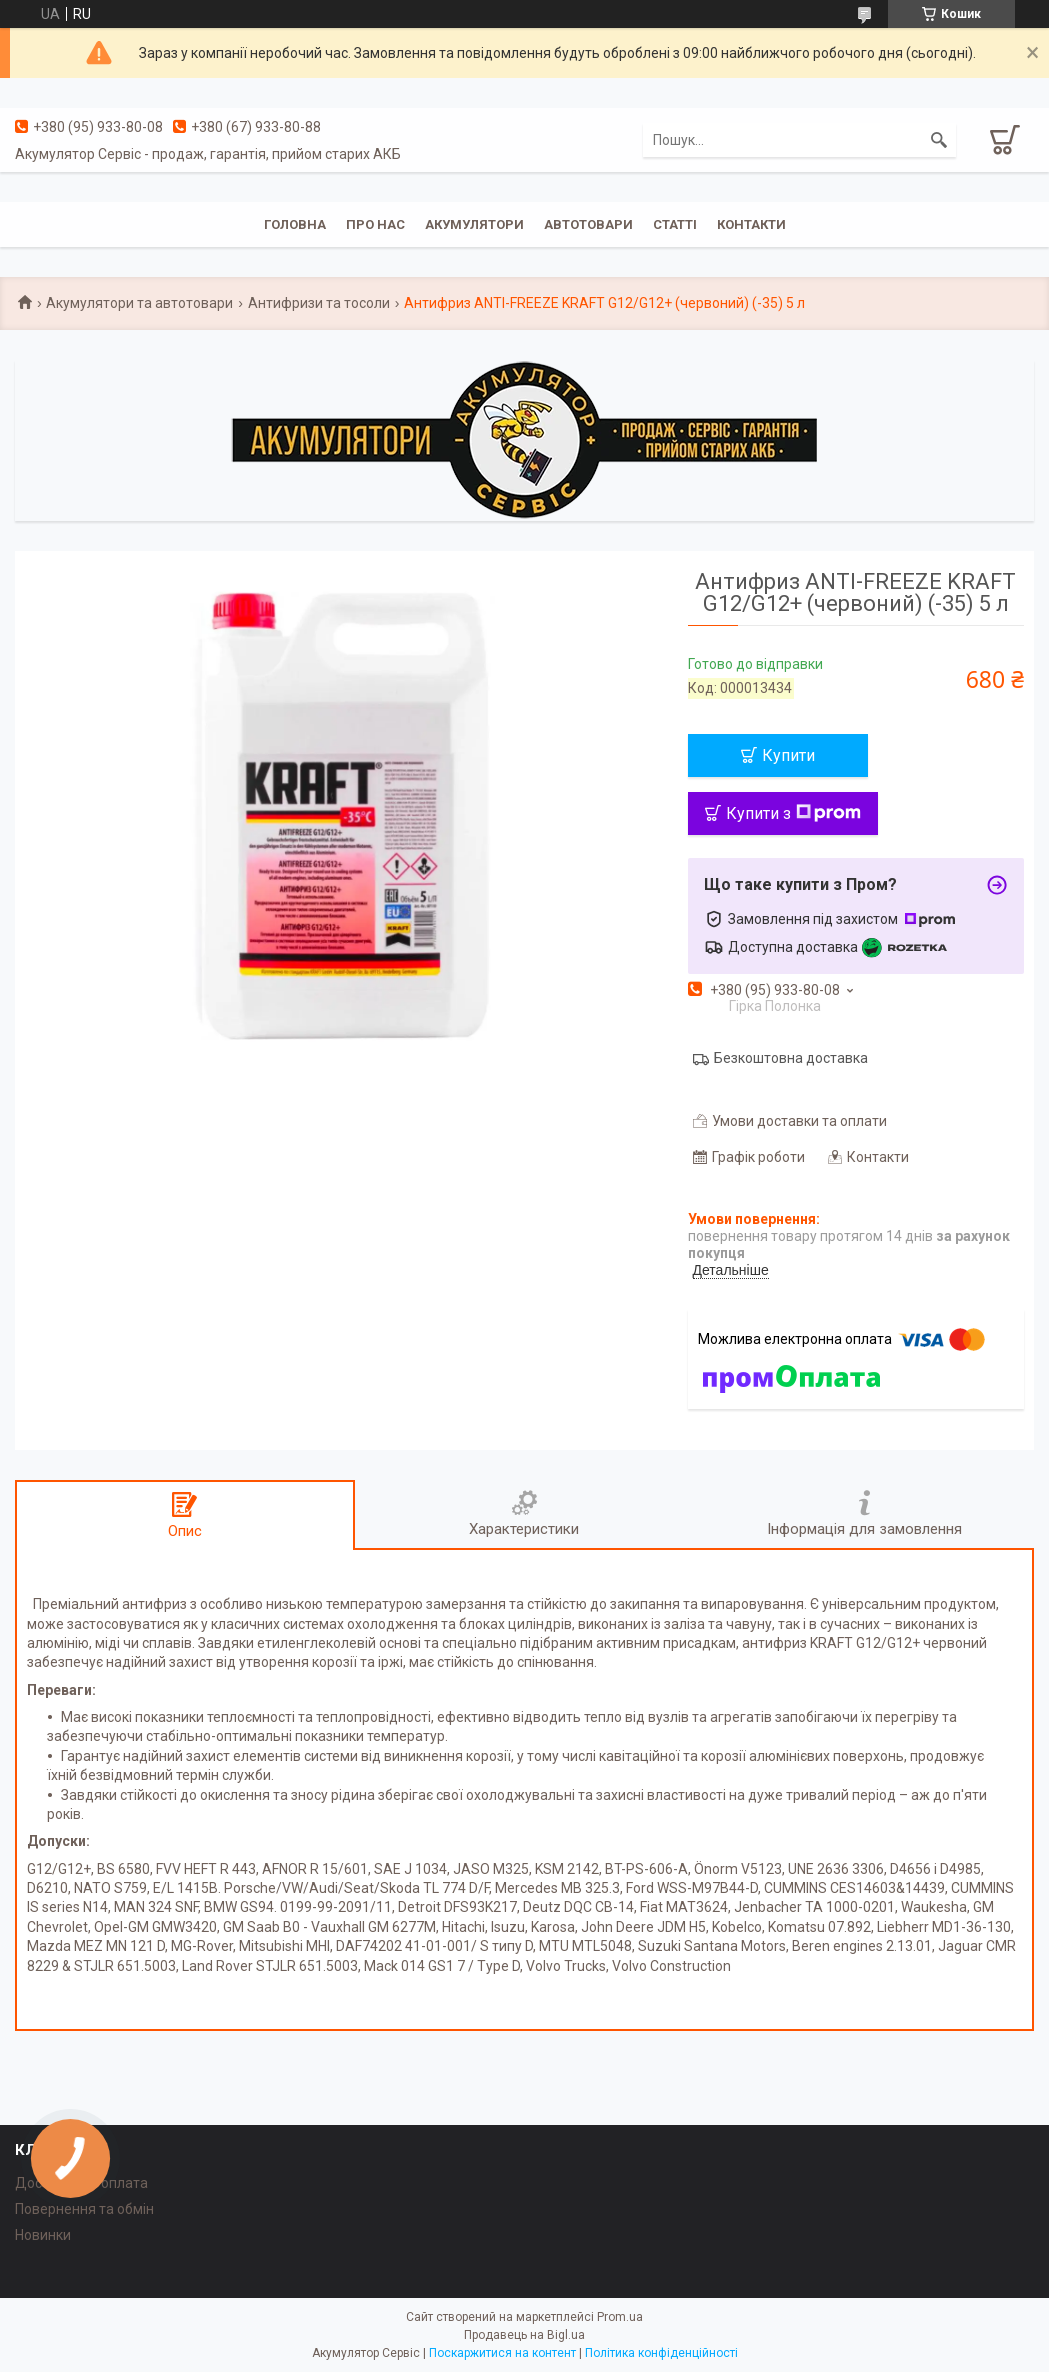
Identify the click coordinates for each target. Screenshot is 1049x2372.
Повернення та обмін (84, 2209)
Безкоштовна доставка (791, 1058)
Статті (675, 224)
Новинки (43, 2235)
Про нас (375, 224)
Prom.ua (620, 2317)
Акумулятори (474, 224)
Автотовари (588, 224)
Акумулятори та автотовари (139, 303)
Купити (788, 755)
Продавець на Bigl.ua (524, 2335)
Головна (295, 224)
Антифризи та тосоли (319, 303)
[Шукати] (939, 140)
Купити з (793, 813)
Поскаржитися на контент (502, 2353)
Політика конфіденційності (661, 2353)
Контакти (751, 224)
